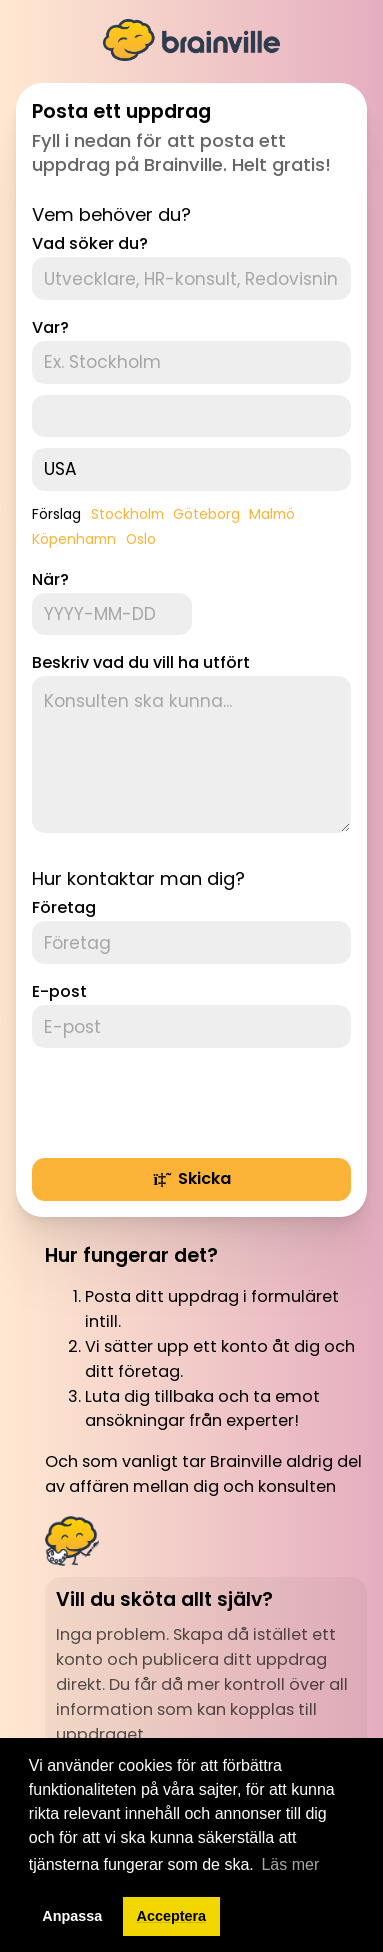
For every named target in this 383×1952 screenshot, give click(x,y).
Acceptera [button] (172, 1916)
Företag (64, 907)
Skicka (191, 1178)
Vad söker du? (90, 243)
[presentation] (184, 1103)
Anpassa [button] (72, 1916)
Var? (50, 327)
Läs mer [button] (290, 1864)
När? (50, 579)
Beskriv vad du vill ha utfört (141, 662)
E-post (59, 991)
